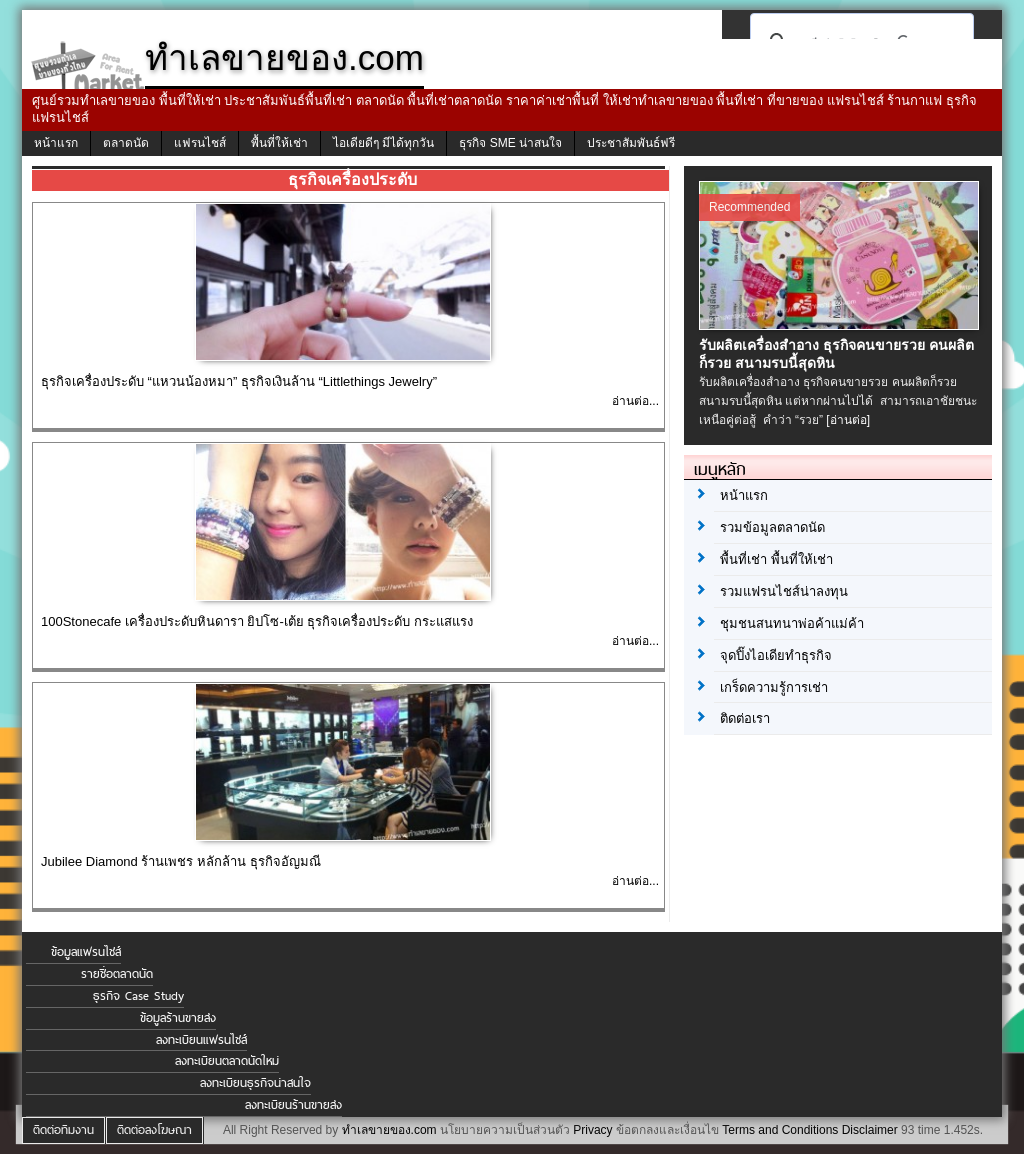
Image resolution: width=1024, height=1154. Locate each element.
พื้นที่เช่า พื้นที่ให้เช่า (776, 559)
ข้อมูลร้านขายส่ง (178, 1018)
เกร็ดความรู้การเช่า (774, 687)
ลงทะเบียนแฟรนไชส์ (201, 1040)
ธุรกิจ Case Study (138, 996)
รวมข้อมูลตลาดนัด (772, 527)
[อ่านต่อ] (848, 420)
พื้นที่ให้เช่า (279, 143)
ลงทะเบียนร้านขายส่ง (293, 1105)
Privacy (592, 1130)
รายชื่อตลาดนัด (117, 974)
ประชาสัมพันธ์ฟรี (631, 143)
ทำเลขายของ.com (389, 1130)
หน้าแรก (56, 143)
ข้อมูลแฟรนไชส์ (86, 952)
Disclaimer (870, 1130)
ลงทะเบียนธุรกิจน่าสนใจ (255, 1083)
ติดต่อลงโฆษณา (154, 1130)
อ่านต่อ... (635, 401)
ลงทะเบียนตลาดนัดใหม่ (227, 1061)
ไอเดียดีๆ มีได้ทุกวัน (383, 143)
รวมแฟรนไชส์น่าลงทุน (784, 591)
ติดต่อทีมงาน (63, 1130)
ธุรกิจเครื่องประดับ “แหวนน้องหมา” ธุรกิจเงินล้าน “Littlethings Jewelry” (239, 381)
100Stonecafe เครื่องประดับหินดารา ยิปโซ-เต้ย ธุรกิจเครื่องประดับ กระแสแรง (257, 621)
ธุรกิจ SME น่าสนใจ (510, 143)
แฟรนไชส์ (200, 143)
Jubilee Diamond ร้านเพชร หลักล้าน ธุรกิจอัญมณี (181, 861)
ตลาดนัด (126, 143)
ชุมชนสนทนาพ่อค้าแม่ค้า (792, 623)
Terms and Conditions (780, 1130)
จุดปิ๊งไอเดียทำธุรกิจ (776, 655)
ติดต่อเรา (745, 718)
